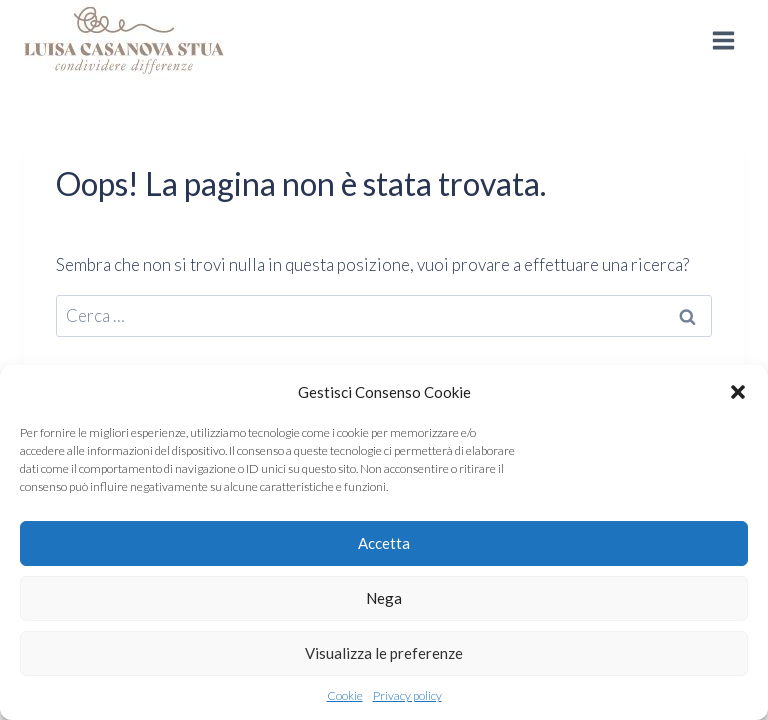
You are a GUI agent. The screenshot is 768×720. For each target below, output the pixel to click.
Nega (384, 598)
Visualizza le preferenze (384, 653)
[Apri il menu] (723, 40)
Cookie (345, 695)
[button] (738, 392)
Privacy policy (407, 695)
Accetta (384, 543)
